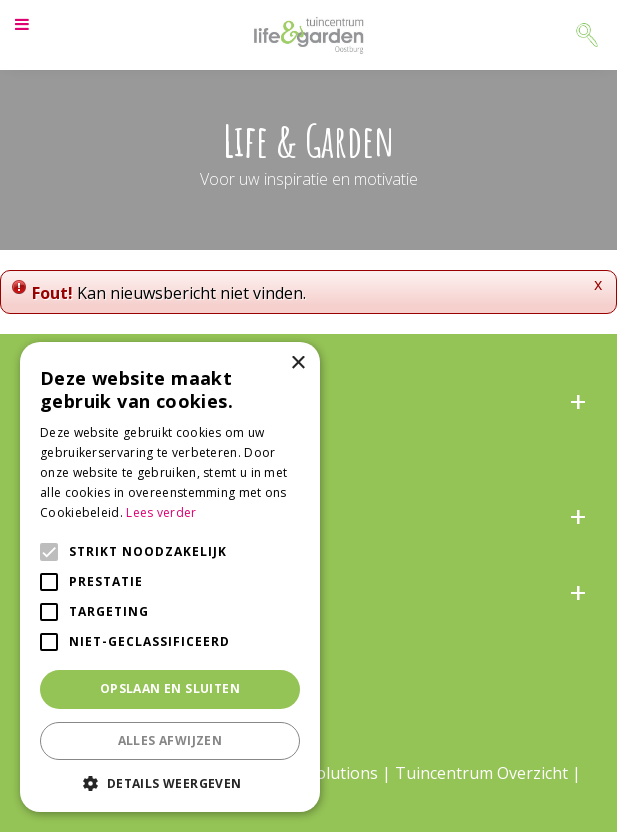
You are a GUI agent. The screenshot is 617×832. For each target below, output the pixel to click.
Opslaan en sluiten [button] (170, 688)
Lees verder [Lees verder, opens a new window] (161, 512)
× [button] (297, 363)
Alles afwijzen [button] (170, 740)
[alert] (170, 577)
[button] (170, 782)
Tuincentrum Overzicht (481, 773)
